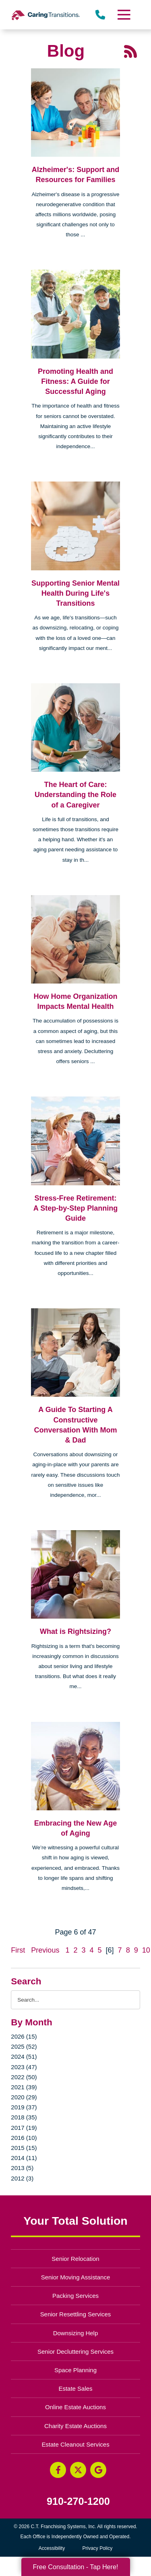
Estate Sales (75, 2388)
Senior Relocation (75, 2258)
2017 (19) (24, 2127)
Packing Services (75, 2295)
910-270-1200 (78, 2501)
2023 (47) (24, 2067)
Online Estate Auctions (75, 2407)
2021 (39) (24, 2087)
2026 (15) (24, 2036)
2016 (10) (24, 2137)
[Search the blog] (75, 1999)
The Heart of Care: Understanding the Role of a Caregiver (75, 795)
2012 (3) (22, 2178)
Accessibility (52, 2548)
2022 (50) (24, 2077)
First (18, 1950)
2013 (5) (22, 2167)
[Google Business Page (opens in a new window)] (98, 2470)
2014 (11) (24, 2157)
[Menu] (123, 14)
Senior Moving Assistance (75, 2277)
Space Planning (75, 2370)
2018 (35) (24, 2117)
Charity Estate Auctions (75, 2425)
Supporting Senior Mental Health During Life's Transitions (75, 593)
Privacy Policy (98, 2548)
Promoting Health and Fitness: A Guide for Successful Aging (75, 381)
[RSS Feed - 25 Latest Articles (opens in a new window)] (130, 51)
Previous (45, 1950)
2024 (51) (24, 2056)
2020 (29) (24, 2097)
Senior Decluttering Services (75, 2351)
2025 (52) (24, 2046)
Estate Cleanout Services (75, 2444)
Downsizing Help (75, 2333)
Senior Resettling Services (75, 2314)
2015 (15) (24, 2147)
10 (146, 1950)
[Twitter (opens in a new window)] (78, 2470)
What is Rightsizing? (75, 1631)
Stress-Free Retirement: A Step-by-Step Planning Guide (75, 1208)
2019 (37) (24, 2107)
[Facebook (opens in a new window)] (58, 2470)
